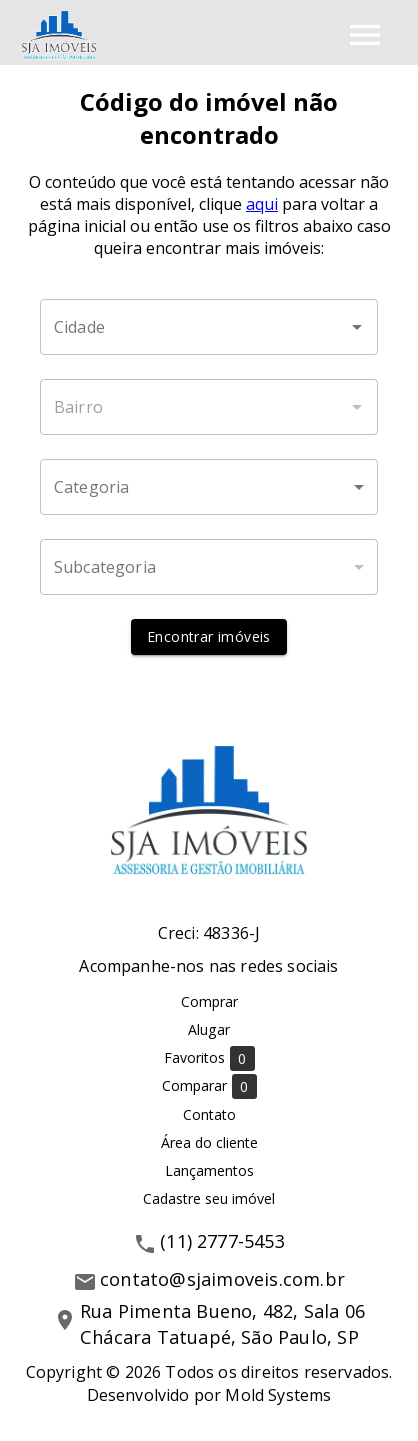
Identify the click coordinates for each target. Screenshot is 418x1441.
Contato (209, 1114)
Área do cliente (209, 1142)
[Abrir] (357, 327)
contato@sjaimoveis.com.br (222, 1279)
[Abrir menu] (365, 35)
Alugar (209, 1029)
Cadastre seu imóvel (209, 1198)
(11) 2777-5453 (222, 1241)
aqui (262, 204)
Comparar (209, 1086)
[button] (209, 487)
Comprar (209, 1001)
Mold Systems (278, 1395)
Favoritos (209, 1058)
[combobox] (209, 327)
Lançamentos (209, 1170)
